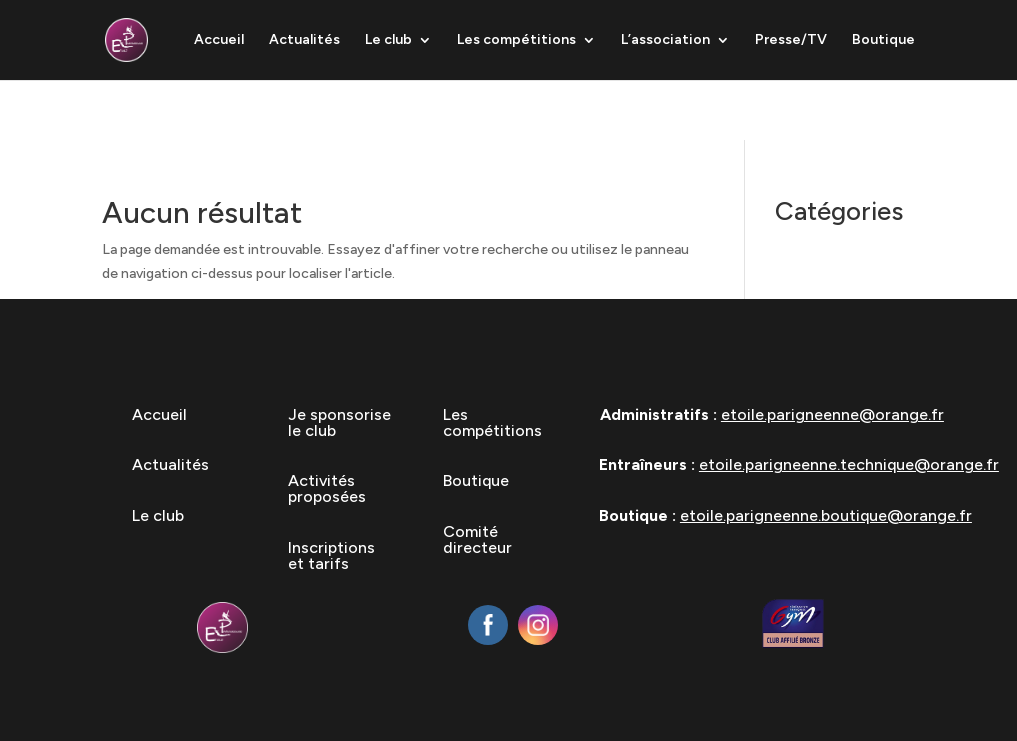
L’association (665, 40)
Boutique (883, 40)
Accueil (219, 40)
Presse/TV (791, 40)
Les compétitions (516, 40)
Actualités (304, 40)
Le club (388, 40)
